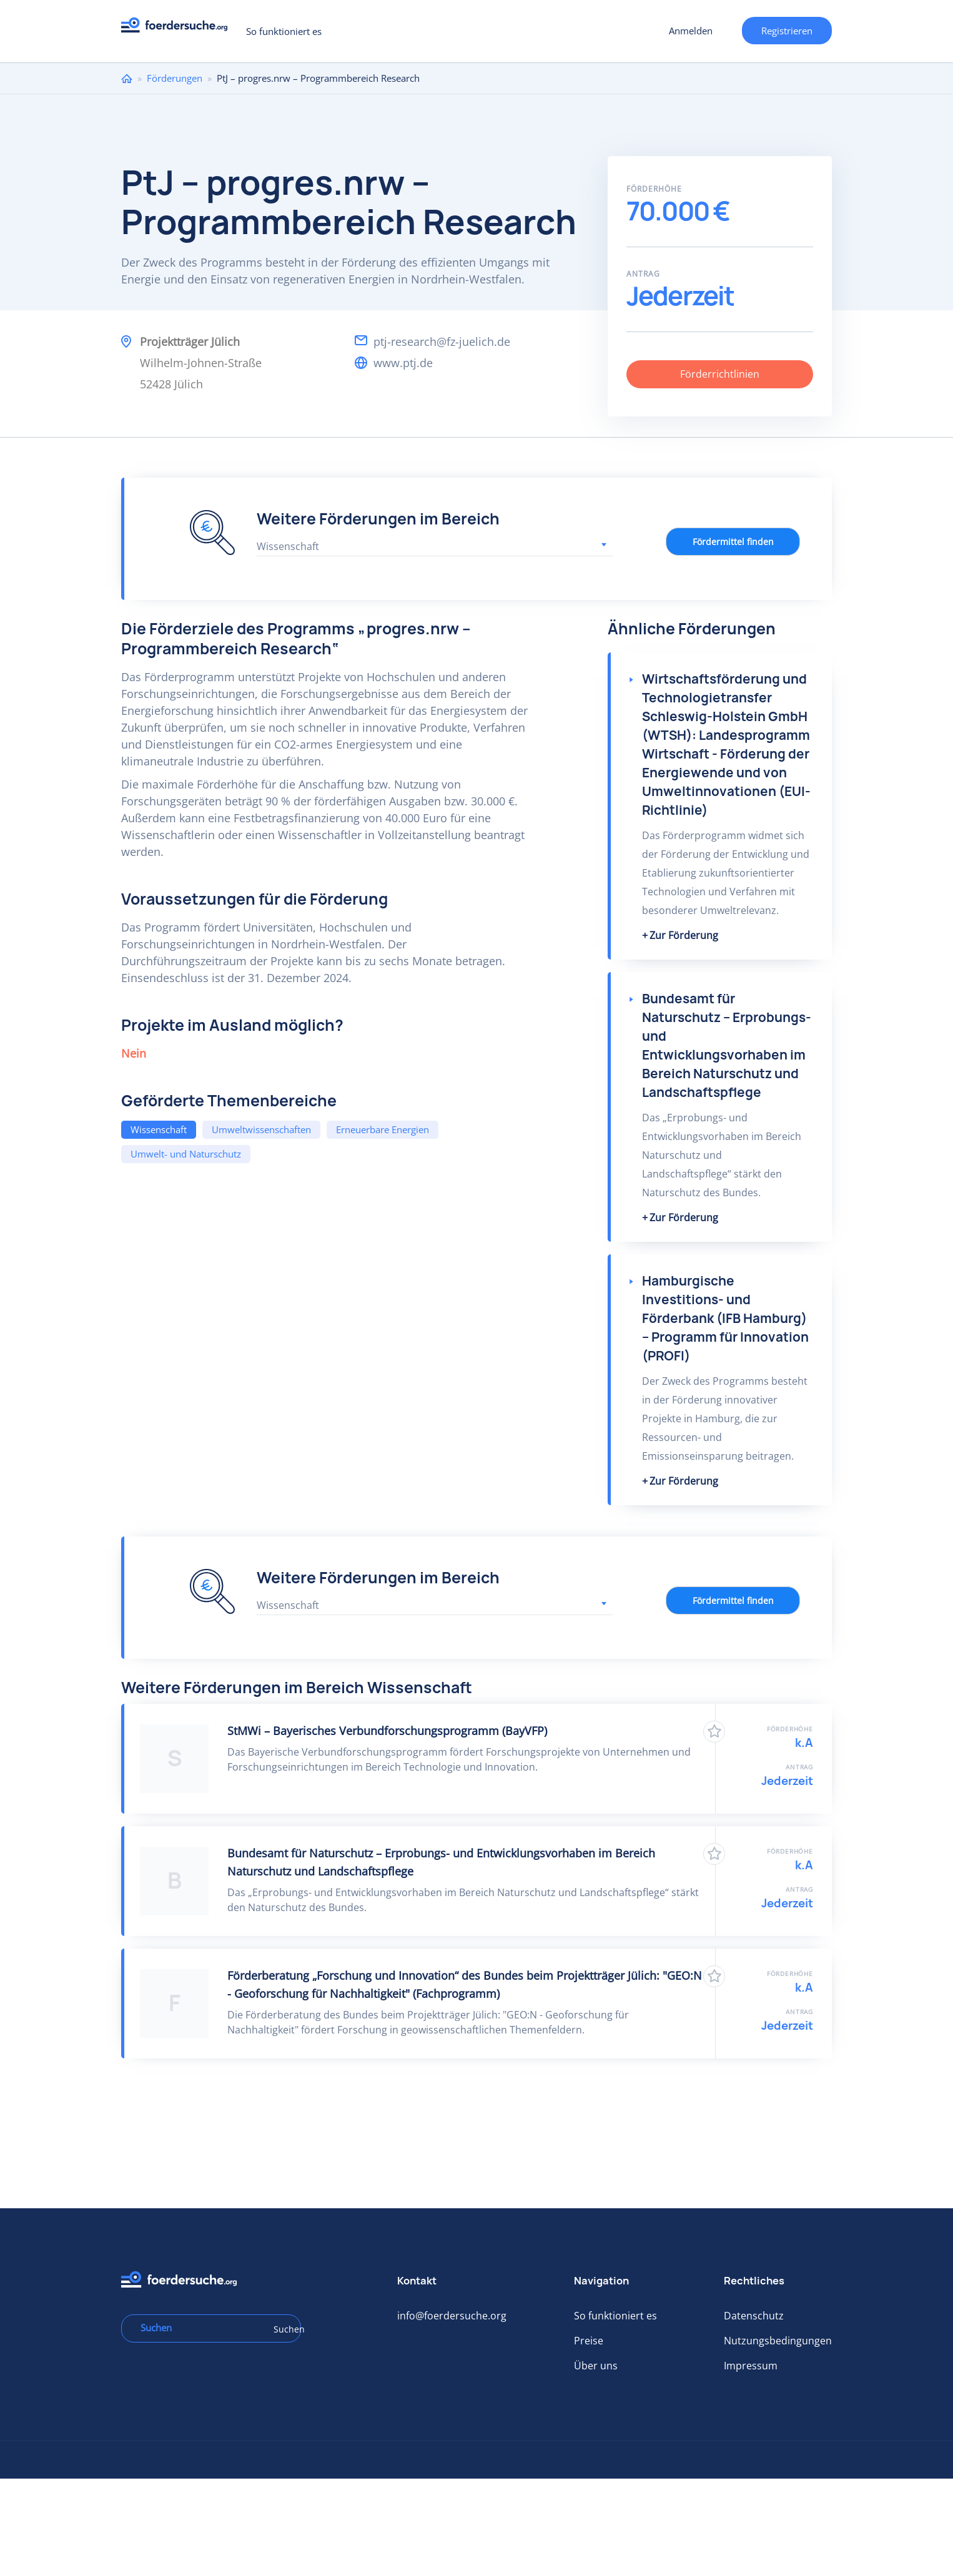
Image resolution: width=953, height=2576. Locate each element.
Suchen (283, 2329)
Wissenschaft (159, 1129)
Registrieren (786, 30)
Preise (588, 2340)
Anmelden (691, 30)
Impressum (751, 2365)
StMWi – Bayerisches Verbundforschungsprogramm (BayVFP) (387, 1730)
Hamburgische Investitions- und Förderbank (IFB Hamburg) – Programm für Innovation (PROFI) (725, 1318)
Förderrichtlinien (719, 374)
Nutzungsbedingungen (778, 2340)
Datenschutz (754, 2316)
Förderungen (174, 78)
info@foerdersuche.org (451, 2316)
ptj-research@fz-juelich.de (441, 341)
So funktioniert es (284, 31)
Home (126, 78)
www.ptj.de (403, 362)
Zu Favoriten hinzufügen (714, 1732)
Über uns (596, 2365)
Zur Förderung (683, 935)
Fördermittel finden (733, 542)
